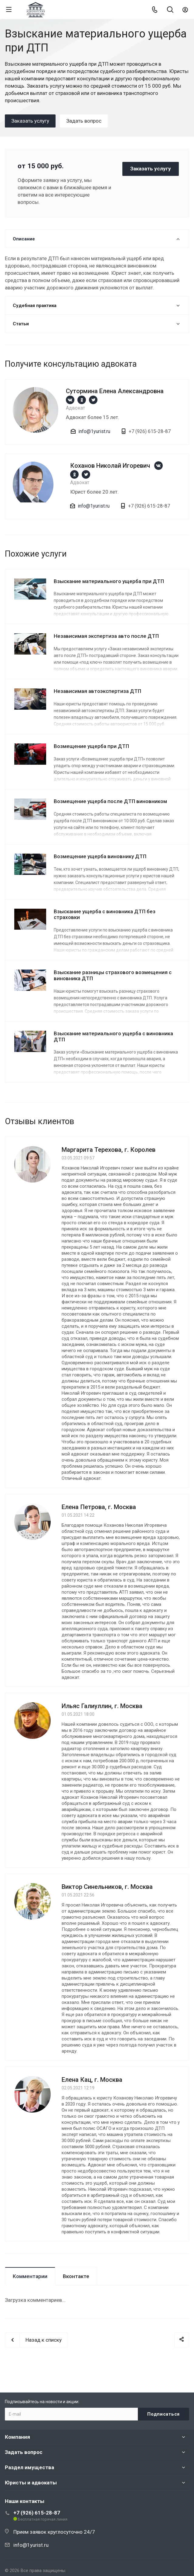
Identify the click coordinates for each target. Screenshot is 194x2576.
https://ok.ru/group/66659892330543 (81, 400)
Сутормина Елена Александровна (115, 391)
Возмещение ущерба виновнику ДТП (100, 856)
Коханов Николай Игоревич (110, 465)
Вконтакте (76, 2276)
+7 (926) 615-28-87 (36, 2513)
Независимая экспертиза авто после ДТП (106, 636)
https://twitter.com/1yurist (93, 400)
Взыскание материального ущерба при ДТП (109, 581)
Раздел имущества (29, 2467)
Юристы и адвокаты (31, 2483)
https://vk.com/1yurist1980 (70, 400)
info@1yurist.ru (94, 431)
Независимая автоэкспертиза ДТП (97, 691)
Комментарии (30, 2276)
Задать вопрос (24, 2452)
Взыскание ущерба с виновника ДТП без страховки (104, 914)
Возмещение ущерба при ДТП (91, 746)
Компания (17, 2437)
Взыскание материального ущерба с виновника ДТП (113, 1036)
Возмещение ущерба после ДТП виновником (110, 801)
